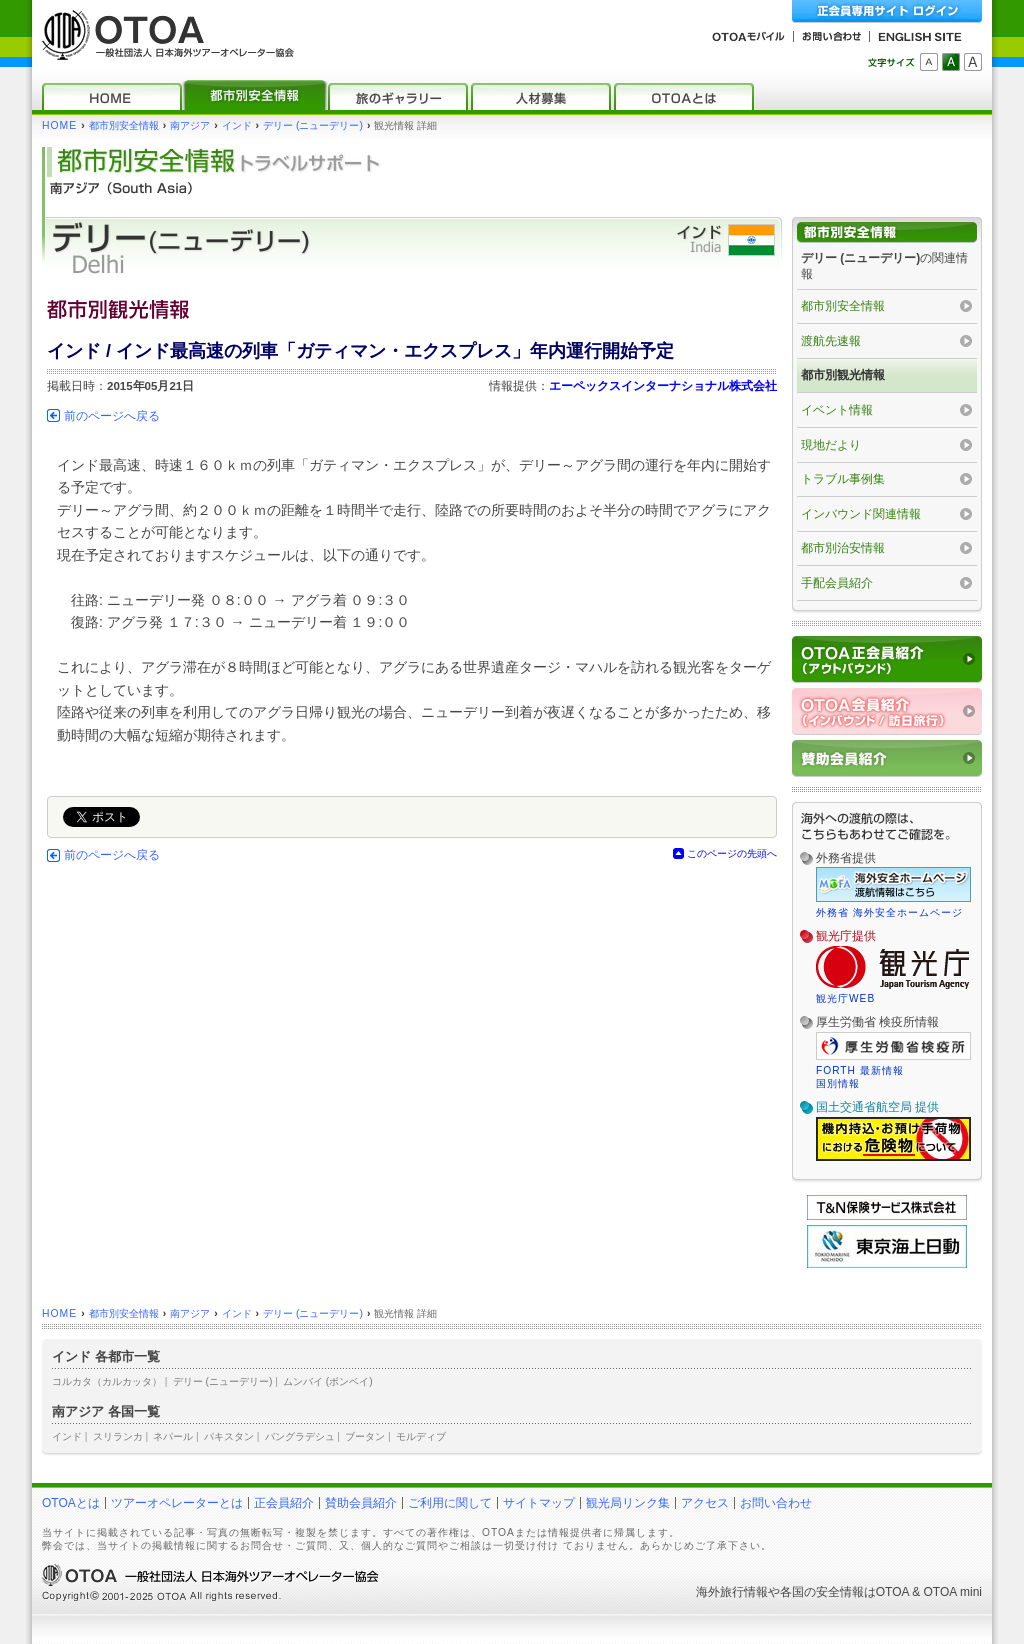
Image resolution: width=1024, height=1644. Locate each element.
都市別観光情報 (843, 375)
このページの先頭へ (732, 853)
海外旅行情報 (732, 1592)
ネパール (173, 1436)
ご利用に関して (450, 1503)
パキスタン (229, 1436)
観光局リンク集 (628, 1503)
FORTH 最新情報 (860, 1070)
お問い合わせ (776, 1503)
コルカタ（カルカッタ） (107, 1381)
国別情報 (838, 1083)
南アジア (190, 125)
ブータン (365, 1436)
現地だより (831, 445)
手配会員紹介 (837, 583)
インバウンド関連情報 (861, 514)
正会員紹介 (284, 1503)
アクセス (705, 1503)
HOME (59, 125)
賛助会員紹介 (361, 1503)
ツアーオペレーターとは (177, 1503)
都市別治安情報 (843, 548)
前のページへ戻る (112, 416)
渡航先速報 (831, 341)
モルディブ (421, 1436)
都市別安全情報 (124, 125)
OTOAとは (71, 1503)
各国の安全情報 (822, 1592)
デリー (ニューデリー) (313, 125)
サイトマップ (539, 1503)
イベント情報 (837, 410)
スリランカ (118, 1436)
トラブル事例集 (843, 479)
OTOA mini (953, 1592)
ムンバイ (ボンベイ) (328, 1381)
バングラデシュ (300, 1436)
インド (237, 125)
